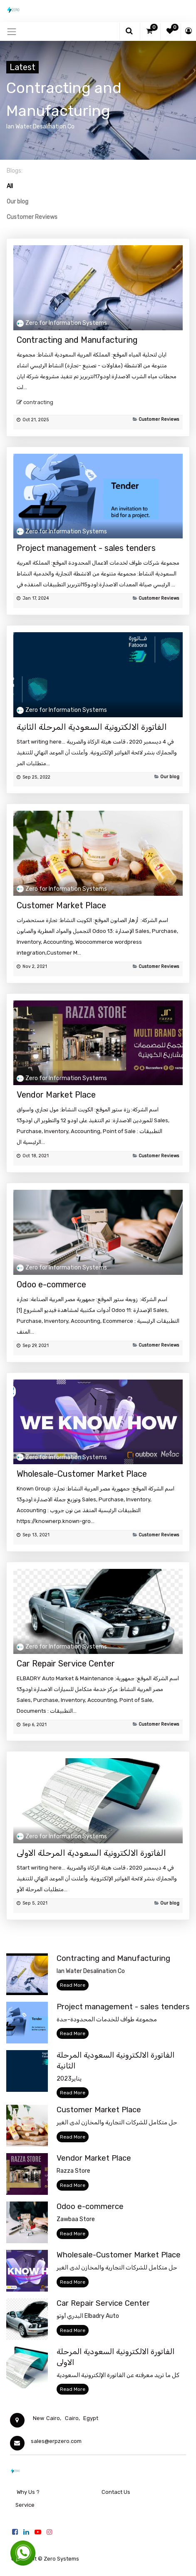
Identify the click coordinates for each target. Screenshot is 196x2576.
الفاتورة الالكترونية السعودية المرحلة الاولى (91, 1853)
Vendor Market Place (56, 1095)
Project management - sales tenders (86, 548)
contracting (38, 402)
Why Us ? (28, 2492)
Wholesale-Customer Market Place (82, 1474)
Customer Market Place (61, 905)
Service (24, 2505)
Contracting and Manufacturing (77, 340)
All (10, 186)
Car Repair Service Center (66, 1664)
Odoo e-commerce (51, 1284)
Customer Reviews (159, 419)
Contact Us (116, 2492)
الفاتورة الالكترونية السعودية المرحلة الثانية (92, 727)
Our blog (169, 776)
